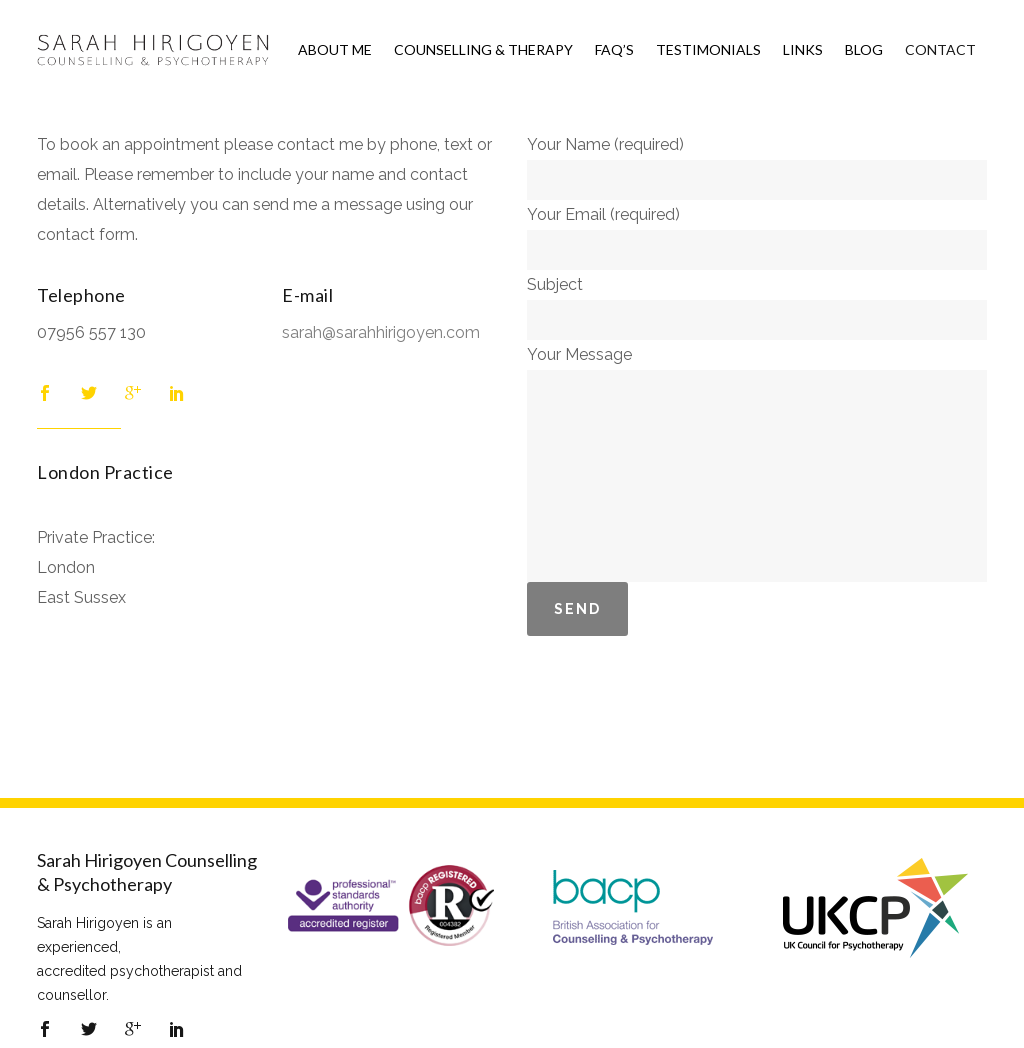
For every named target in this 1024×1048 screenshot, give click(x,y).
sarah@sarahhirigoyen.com (381, 332)
